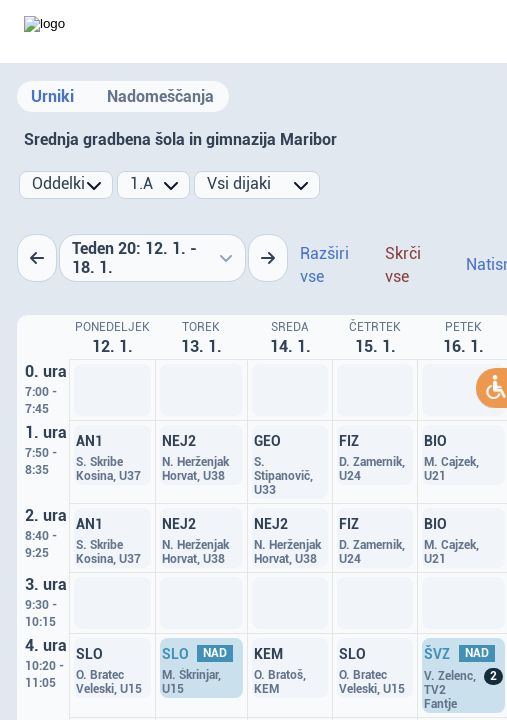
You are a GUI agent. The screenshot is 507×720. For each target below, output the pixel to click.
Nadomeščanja (160, 96)
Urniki (52, 96)
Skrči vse (403, 265)
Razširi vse (324, 265)
